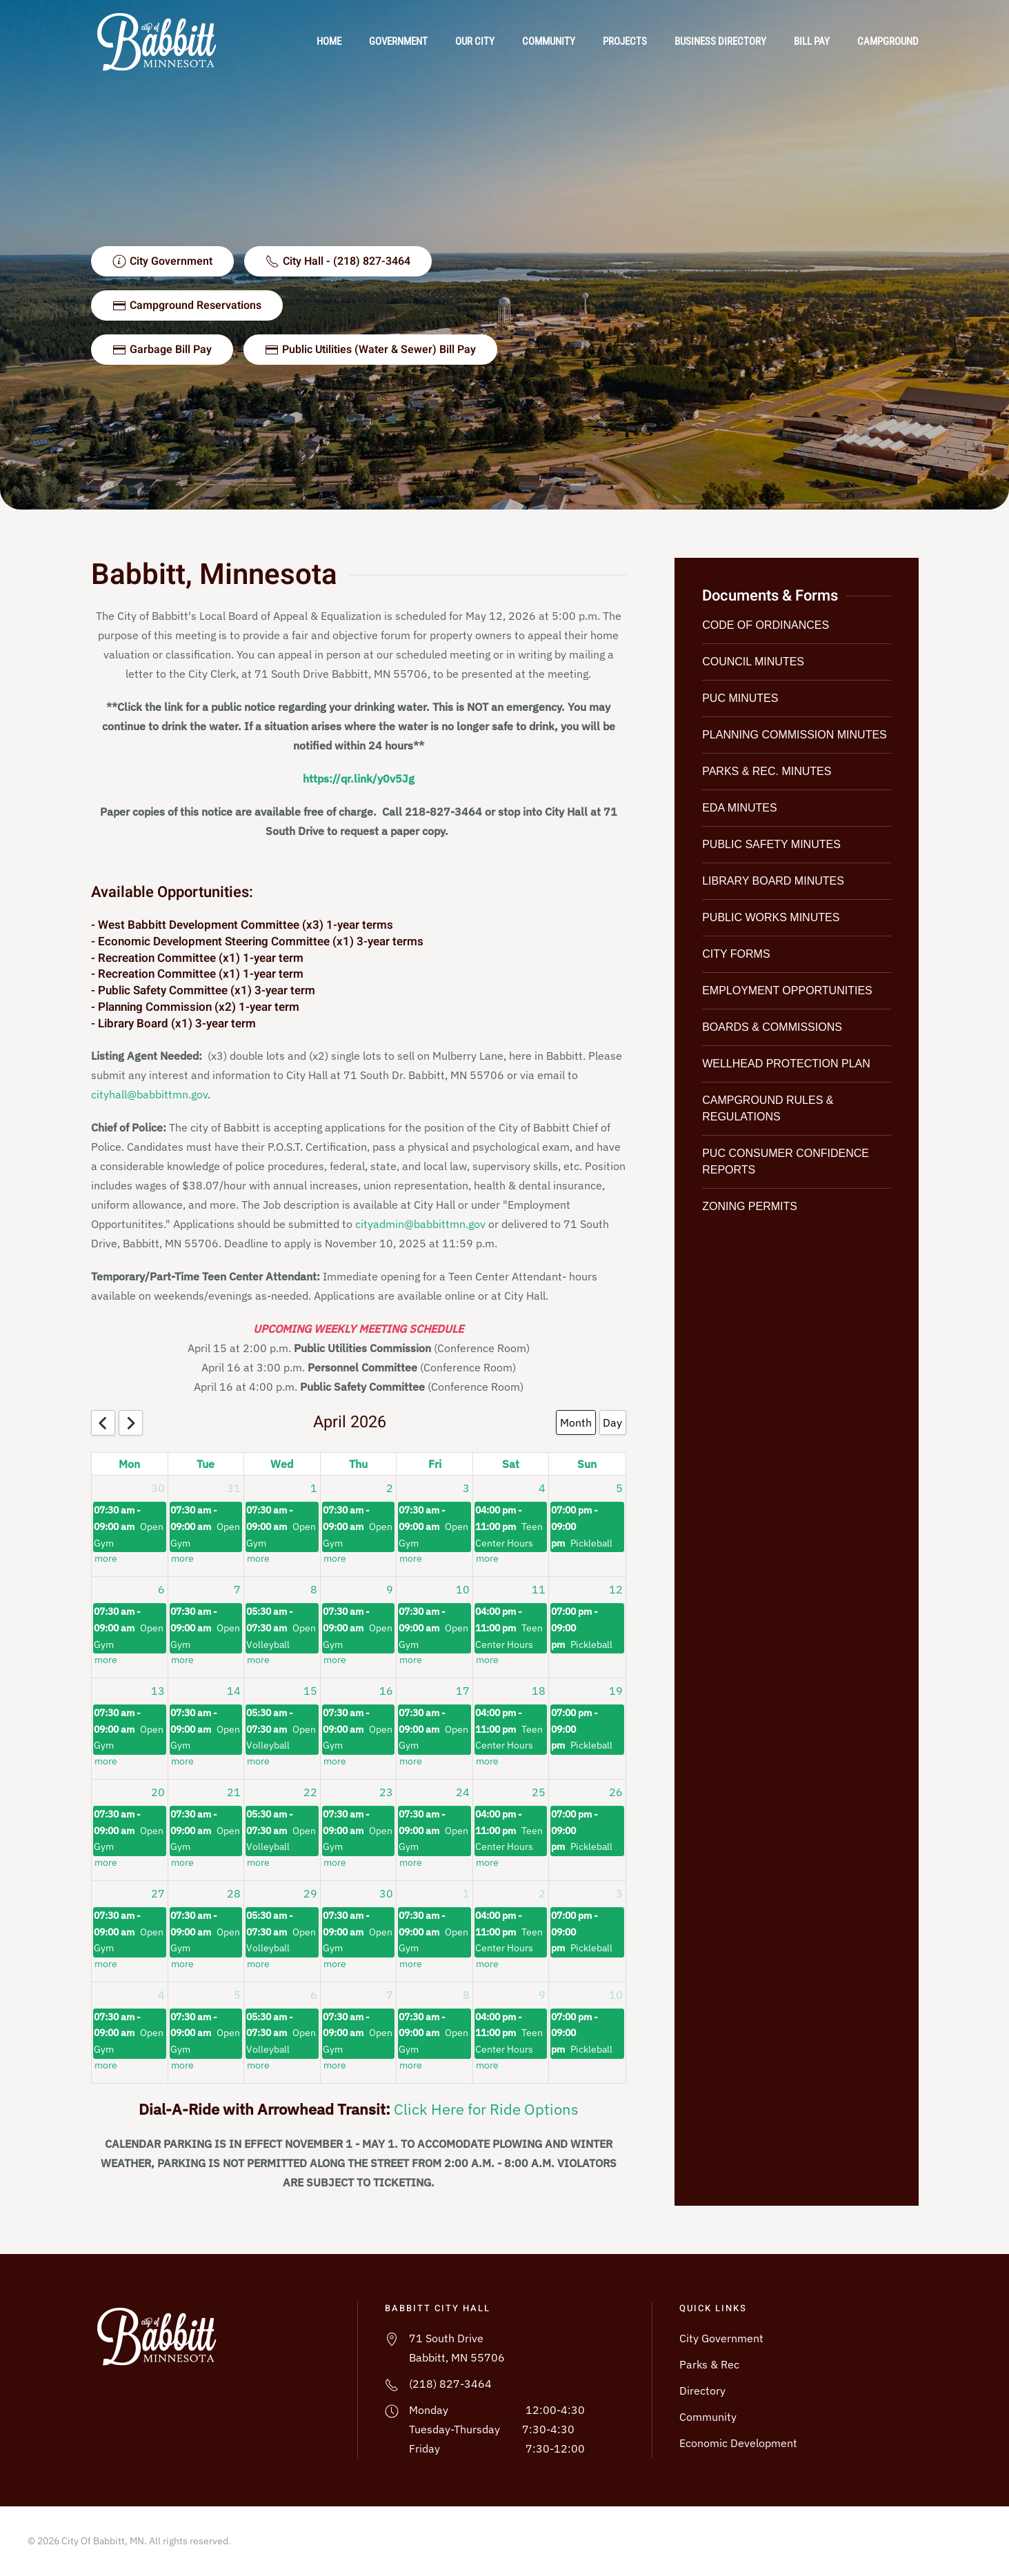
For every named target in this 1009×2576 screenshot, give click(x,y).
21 (234, 1792)
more (105, 1558)
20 (158, 1792)
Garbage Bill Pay (162, 349)
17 (463, 1691)
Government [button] (398, 41)
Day (612, 1422)
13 (158, 1691)
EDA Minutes (739, 808)
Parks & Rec (709, 2364)
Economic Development (738, 2443)
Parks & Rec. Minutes (766, 771)
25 (539, 1792)
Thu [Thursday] (358, 1464)
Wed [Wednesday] (281, 1464)
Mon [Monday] (129, 1464)
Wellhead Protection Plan (786, 1063)
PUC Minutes (740, 698)
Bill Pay (812, 41)
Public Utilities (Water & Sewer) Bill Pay (370, 349)
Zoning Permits (749, 1206)
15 (310, 1691)
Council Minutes (753, 661)
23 (386, 1792)
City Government (721, 2338)
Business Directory (720, 41)
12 (616, 1589)
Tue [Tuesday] (205, 1464)
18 (539, 1691)
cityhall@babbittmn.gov (149, 1094)
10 (463, 1589)
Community (548, 41)
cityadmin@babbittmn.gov (420, 1224)
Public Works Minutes (770, 917)
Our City (474, 41)
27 (158, 1893)
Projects (625, 41)
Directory (702, 2390)
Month (576, 1422)
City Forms (736, 954)
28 (234, 1893)
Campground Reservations (186, 305)
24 (463, 1792)
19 (616, 1691)
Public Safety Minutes (771, 844)
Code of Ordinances (765, 625)
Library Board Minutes (773, 881)
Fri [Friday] (434, 1464)
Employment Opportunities (787, 990)
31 (234, 1488)
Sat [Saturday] (510, 1464)
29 (310, 1893)
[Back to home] (161, 41)
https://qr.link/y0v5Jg (358, 778)
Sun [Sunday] (587, 1464)
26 (616, 1792)
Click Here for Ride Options (486, 2109)
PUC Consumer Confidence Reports (785, 1161)
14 (234, 1691)
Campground (888, 41)
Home (329, 41)
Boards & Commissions (772, 1027)
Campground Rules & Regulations (767, 1108)
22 (310, 1792)
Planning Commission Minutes (794, 735)
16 (386, 1691)
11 (539, 1589)
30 (158, 1488)
